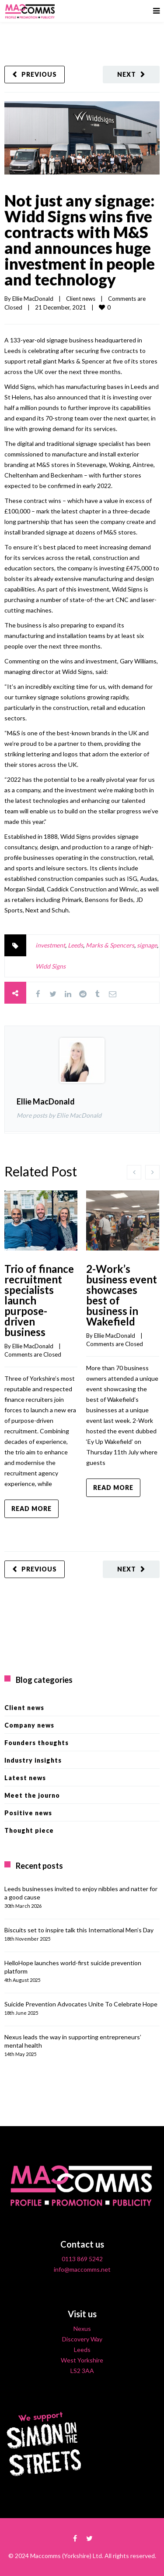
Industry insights (33, 1760)
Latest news (25, 1777)
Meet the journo (32, 1795)
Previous (39, 74)
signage (147, 945)
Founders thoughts (36, 1742)
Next (126, 74)
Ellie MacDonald (32, 298)
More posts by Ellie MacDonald (59, 1115)
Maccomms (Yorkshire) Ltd (66, 2555)
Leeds (75, 945)
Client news (80, 298)
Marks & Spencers (110, 945)
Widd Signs (50, 966)
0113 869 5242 (82, 2258)
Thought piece (29, 1830)
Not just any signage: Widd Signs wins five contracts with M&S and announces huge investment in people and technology (79, 240)
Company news (29, 1725)
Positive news (28, 1813)
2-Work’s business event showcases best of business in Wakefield (121, 1295)
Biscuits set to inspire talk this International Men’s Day (79, 1930)
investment (50, 945)
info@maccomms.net (82, 2269)
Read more (31, 1508)
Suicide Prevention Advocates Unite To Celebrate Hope (80, 2004)
